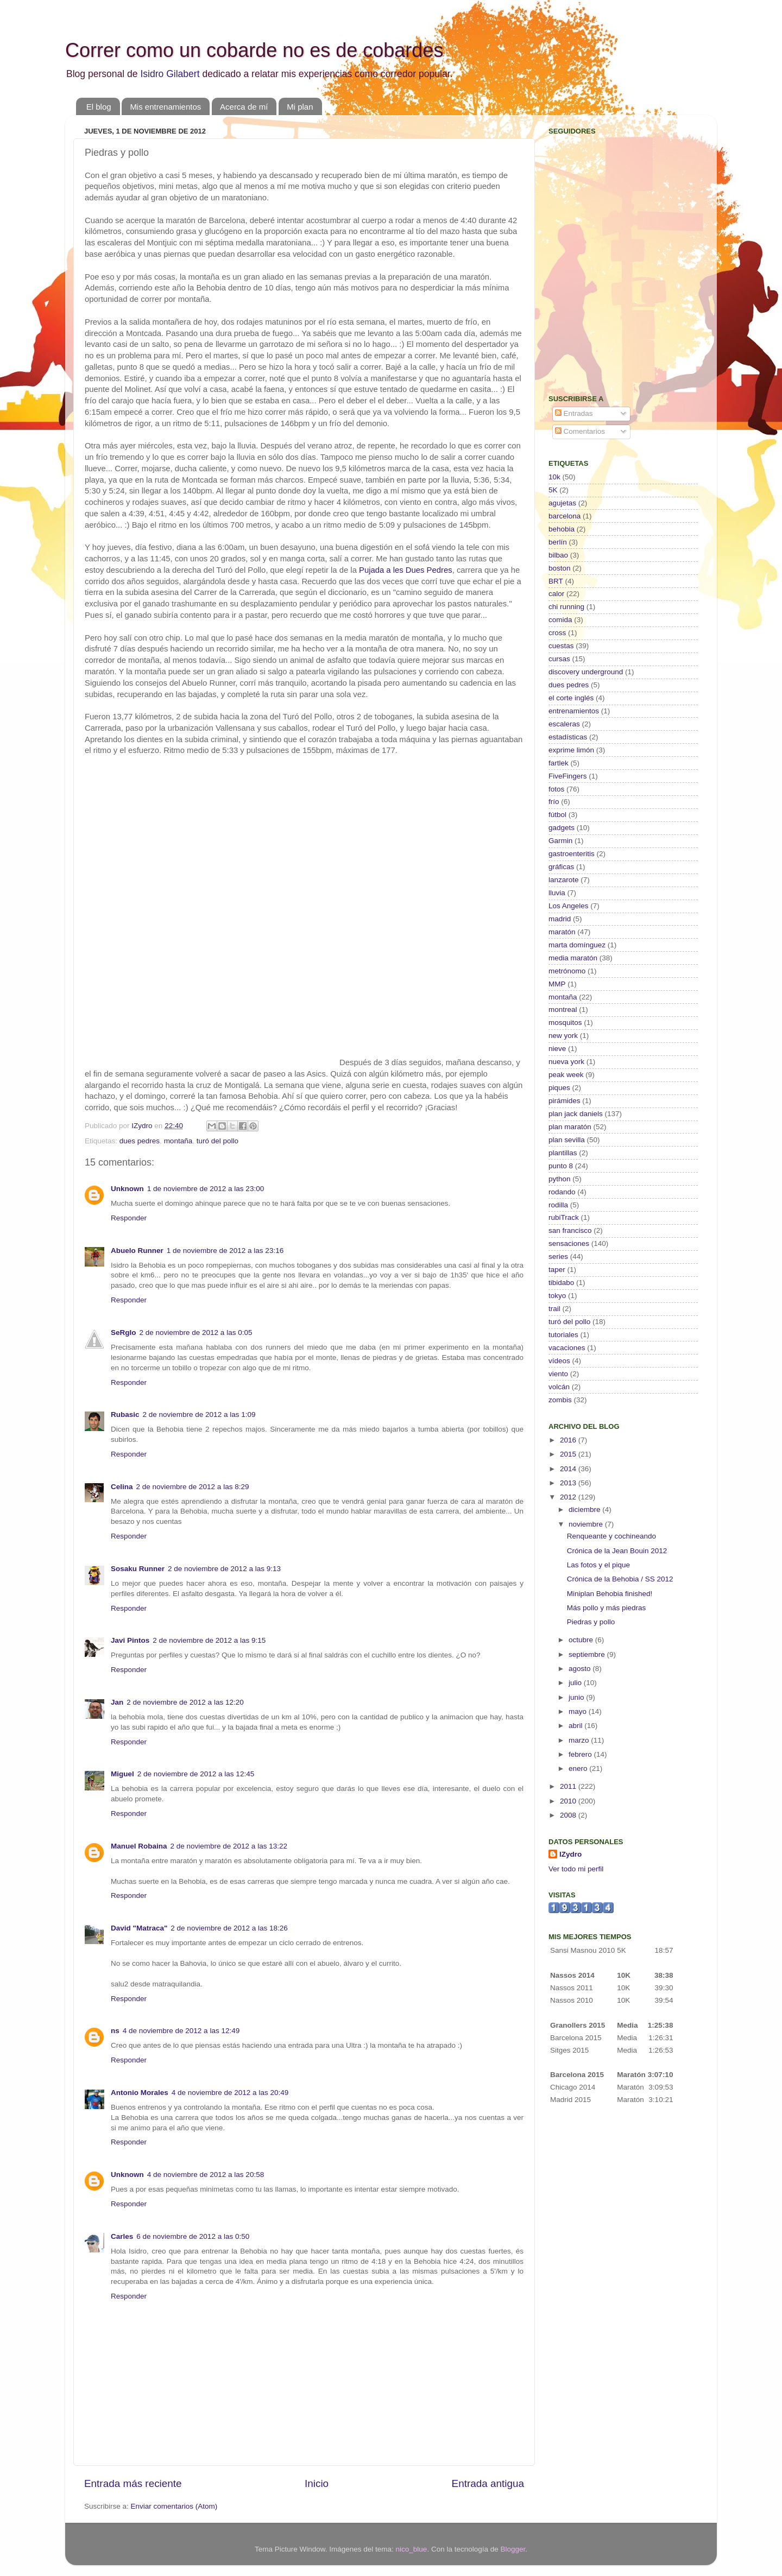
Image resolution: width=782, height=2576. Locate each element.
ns (115, 2031)
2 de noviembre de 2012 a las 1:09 (199, 1414)
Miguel (122, 1774)
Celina (122, 1487)
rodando (562, 1192)
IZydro (570, 1854)
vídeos (559, 1361)
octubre (582, 1640)
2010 (569, 1801)
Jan (117, 1702)
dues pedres (139, 1141)
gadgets (561, 828)
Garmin (560, 841)
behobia (561, 529)
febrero (581, 1754)
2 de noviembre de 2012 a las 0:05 (196, 1332)
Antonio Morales (139, 2092)
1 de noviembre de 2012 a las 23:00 (205, 1189)
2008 (569, 1815)
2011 (569, 1786)
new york (563, 1035)
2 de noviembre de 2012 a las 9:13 (224, 1569)
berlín (557, 542)
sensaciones (568, 1243)
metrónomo (566, 971)
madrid (559, 919)
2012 (569, 1497)
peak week (566, 1075)
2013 (569, 1483)
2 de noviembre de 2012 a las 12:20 (185, 1702)
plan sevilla (566, 1140)
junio (577, 1697)
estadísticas (567, 737)
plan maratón (569, 1127)
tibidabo (561, 1282)
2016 (569, 1440)
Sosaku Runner (138, 1569)
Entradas (574, 413)
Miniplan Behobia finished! (610, 1594)
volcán (559, 1387)
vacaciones (566, 1348)
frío (553, 802)
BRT (555, 581)
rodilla (558, 1205)
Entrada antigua (488, 2483)
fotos (556, 789)
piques (559, 1088)
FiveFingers (567, 776)
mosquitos (565, 1022)
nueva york (566, 1062)
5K (553, 490)
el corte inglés (571, 698)
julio (576, 1683)
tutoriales (563, 1335)
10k (554, 477)
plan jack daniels (575, 1114)
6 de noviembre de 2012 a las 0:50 (192, 2236)
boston (559, 568)
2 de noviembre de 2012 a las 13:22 (229, 1846)
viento (558, 1374)
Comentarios (580, 431)
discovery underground (585, 672)
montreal (562, 1009)
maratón (562, 932)
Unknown (127, 1189)
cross (557, 633)
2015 (569, 1454)
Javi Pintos (130, 1640)
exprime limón (571, 750)
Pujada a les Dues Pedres (405, 570)
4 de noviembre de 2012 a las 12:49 (181, 2031)
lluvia (556, 893)
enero (579, 1768)
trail (554, 1309)
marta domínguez (577, 945)
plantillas (562, 1153)
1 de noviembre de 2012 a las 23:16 (225, 1250)
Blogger (512, 2549)
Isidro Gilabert (169, 73)
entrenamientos (573, 711)
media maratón (572, 958)
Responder (129, 1218)
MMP (557, 984)
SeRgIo (123, 1332)
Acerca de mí (244, 106)
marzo (580, 1740)
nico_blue (411, 2549)
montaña (178, 1141)
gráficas (561, 867)
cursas (559, 659)
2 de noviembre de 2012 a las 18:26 (229, 1928)
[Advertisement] (616, 307)
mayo (579, 1711)
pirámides (564, 1101)
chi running (566, 607)
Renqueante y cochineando (611, 1536)
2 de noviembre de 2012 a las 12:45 (195, 1774)
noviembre (587, 1524)
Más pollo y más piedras (606, 1608)
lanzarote (563, 880)
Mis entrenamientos (165, 106)
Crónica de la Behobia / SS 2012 (620, 1579)
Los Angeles (568, 906)
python (559, 1179)
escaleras (564, 724)
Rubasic (125, 1414)
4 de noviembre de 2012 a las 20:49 (230, 2092)
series (558, 1256)
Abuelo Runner (137, 1250)
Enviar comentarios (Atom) (174, 2506)
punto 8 (560, 1166)
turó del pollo (217, 1141)
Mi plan (300, 106)
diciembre (585, 1509)
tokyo (557, 1296)
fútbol (557, 815)
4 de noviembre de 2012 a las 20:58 (205, 2174)
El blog (98, 106)
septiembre (588, 1654)
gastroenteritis (571, 854)
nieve (557, 1049)
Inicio (317, 2483)
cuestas (561, 646)
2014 (569, 1469)
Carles (122, 2236)
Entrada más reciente (133, 2483)
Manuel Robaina (139, 1846)
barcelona (564, 516)
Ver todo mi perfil (575, 1869)
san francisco (570, 1230)
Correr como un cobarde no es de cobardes (254, 50)
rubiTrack (563, 1217)
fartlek (558, 763)
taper (556, 1269)
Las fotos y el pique (598, 1565)
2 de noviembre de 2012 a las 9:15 (209, 1640)
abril (576, 1725)
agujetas (562, 503)
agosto (580, 1668)
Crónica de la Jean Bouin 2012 (617, 1551)
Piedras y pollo (591, 1622)
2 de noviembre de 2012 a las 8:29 (192, 1487)
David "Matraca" (139, 1928)
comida (560, 620)
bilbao (558, 555)
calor (556, 594)
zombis (560, 1400)
